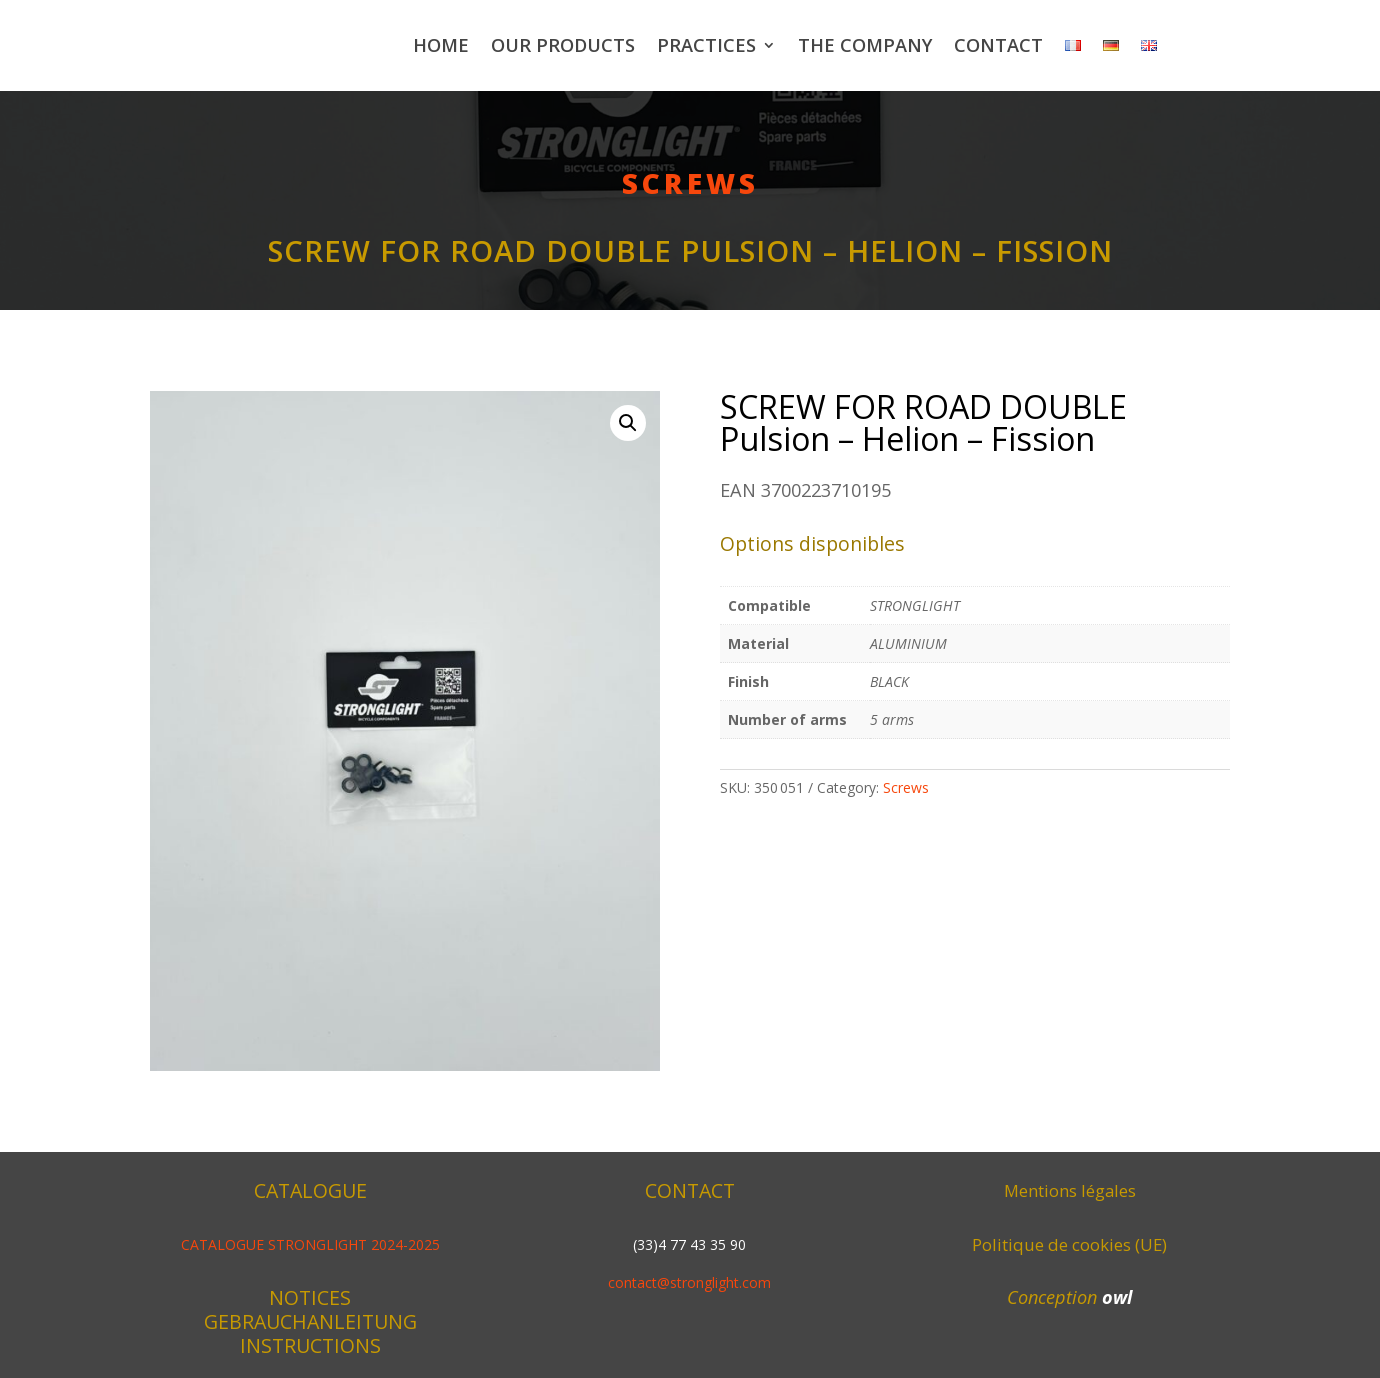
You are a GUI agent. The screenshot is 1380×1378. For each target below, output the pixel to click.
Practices (706, 45)
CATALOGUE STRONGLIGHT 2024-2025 (310, 1244)
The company (865, 45)
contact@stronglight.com (689, 1282)
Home (441, 45)
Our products (563, 45)
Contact (998, 45)
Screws (690, 183)
